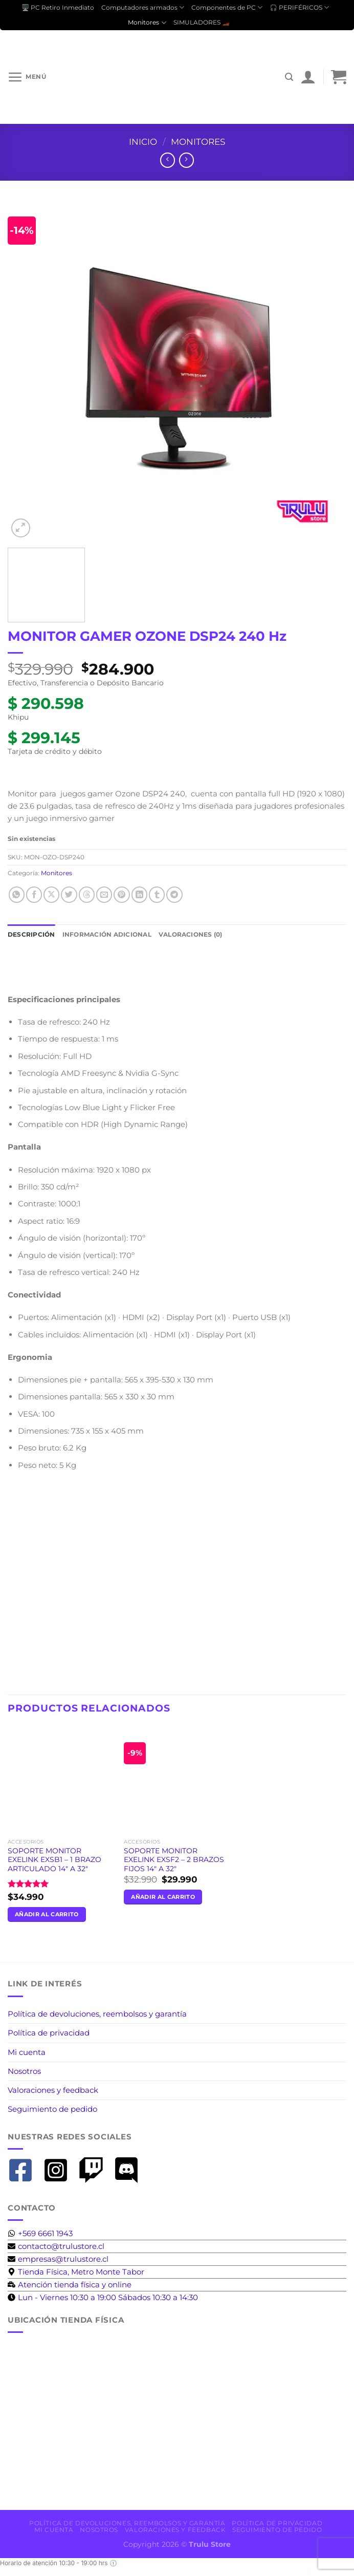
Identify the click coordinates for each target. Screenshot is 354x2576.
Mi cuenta (27, 2052)
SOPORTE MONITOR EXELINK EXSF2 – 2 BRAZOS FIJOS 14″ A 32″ (174, 1860)
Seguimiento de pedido (52, 2109)
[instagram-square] (59, 2170)
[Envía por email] (104, 894)
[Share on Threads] (87, 894)
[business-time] (69, 2284)
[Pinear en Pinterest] (121, 894)
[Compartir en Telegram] (174, 894)
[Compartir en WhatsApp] (17, 894)
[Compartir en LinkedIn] (139, 894)
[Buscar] (289, 77)
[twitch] (95, 2170)
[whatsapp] (40, 2233)
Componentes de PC (226, 7)
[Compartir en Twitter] (69, 894)
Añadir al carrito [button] (47, 1914)
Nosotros (24, 2071)
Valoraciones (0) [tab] (191, 934)
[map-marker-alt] (76, 2272)
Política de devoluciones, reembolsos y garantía (97, 2014)
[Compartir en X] (51, 894)
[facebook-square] (24, 2170)
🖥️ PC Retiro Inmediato (57, 7)
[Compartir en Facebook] (34, 894)
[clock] (103, 2297)
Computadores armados (142, 7)
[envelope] (56, 2246)
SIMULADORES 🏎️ (201, 22)
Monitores (147, 23)
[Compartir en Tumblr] (157, 894)
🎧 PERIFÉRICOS (299, 7)
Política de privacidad (49, 2033)
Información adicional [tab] (106, 934)
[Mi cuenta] (308, 76)
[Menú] (27, 76)
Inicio (143, 141)
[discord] (130, 2170)
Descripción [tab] (31, 934)
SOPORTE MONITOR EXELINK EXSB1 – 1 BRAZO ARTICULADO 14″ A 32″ (54, 1860)
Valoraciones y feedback (53, 2090)
